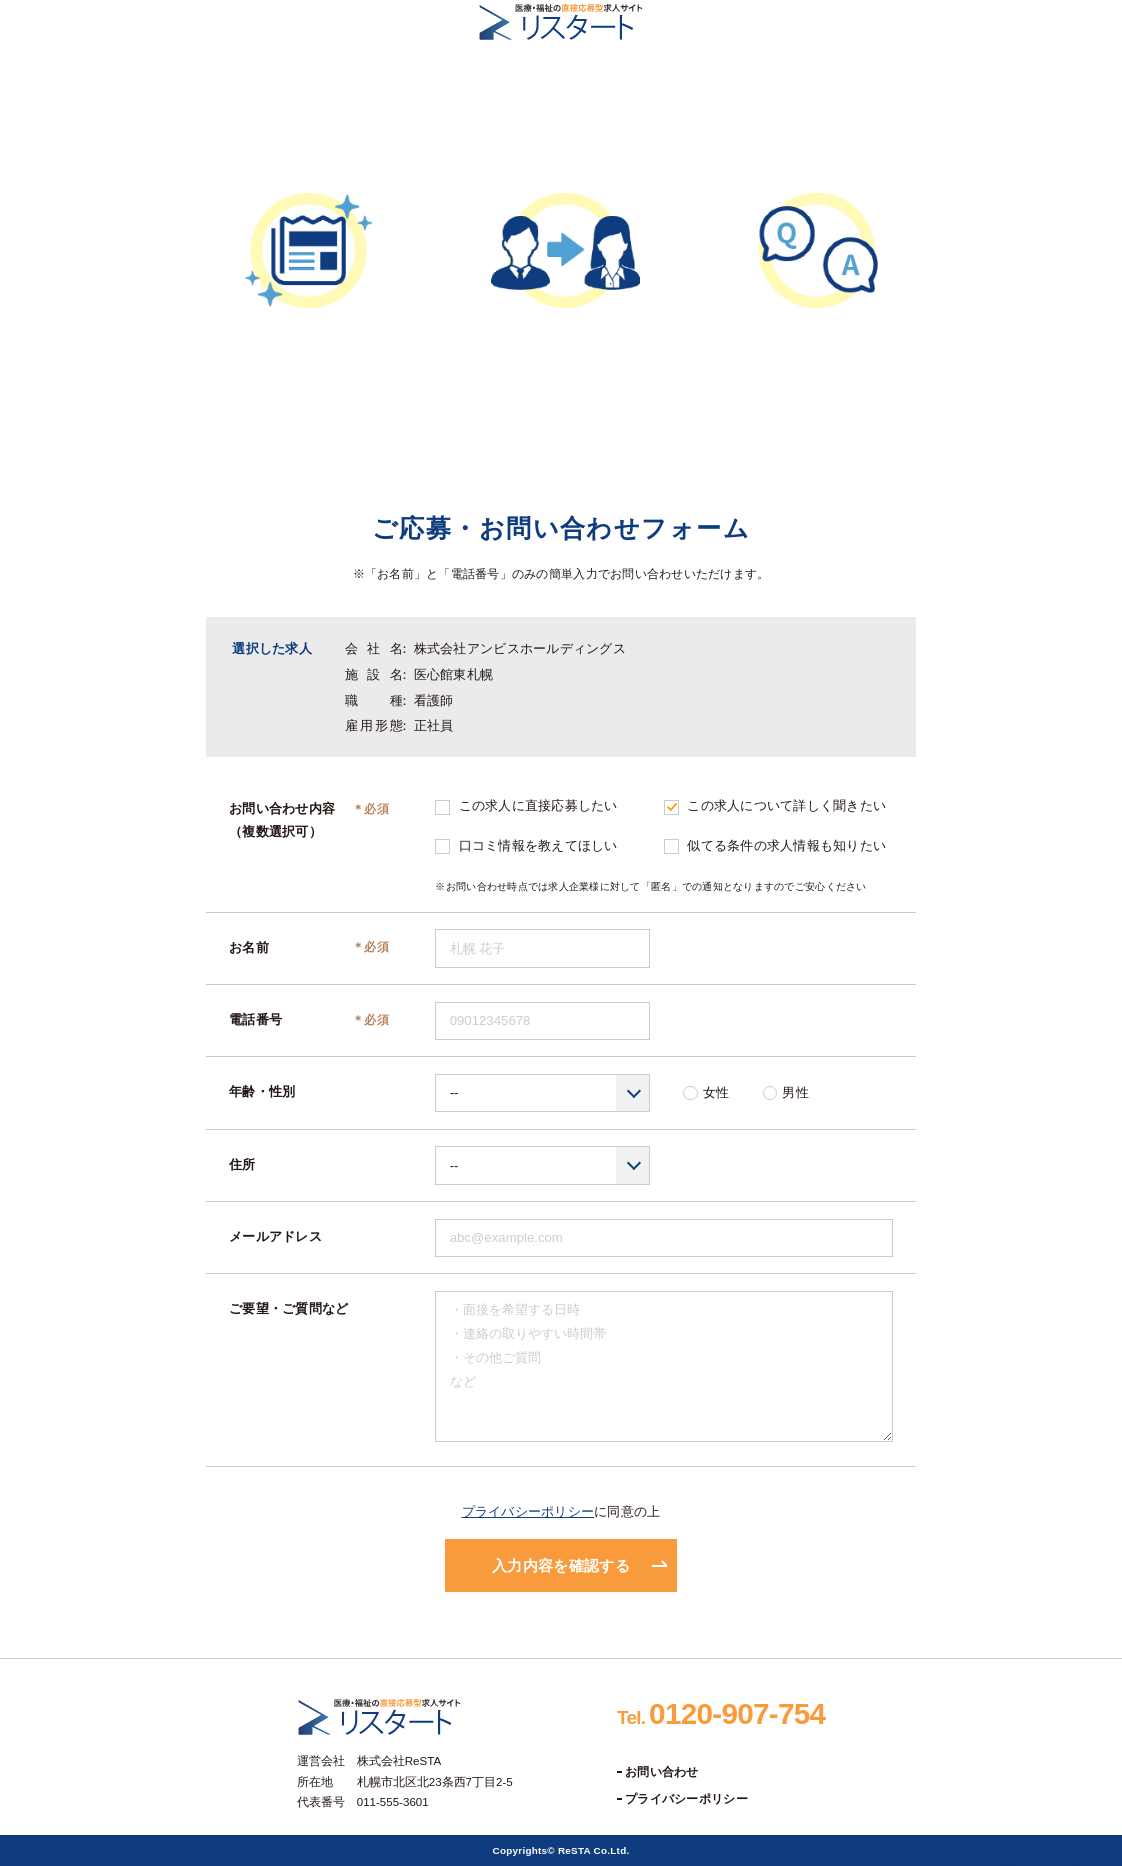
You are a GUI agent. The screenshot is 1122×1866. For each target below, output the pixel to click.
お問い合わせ (662, 1772)
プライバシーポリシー (528, 1511)
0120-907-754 (721, 1713)
